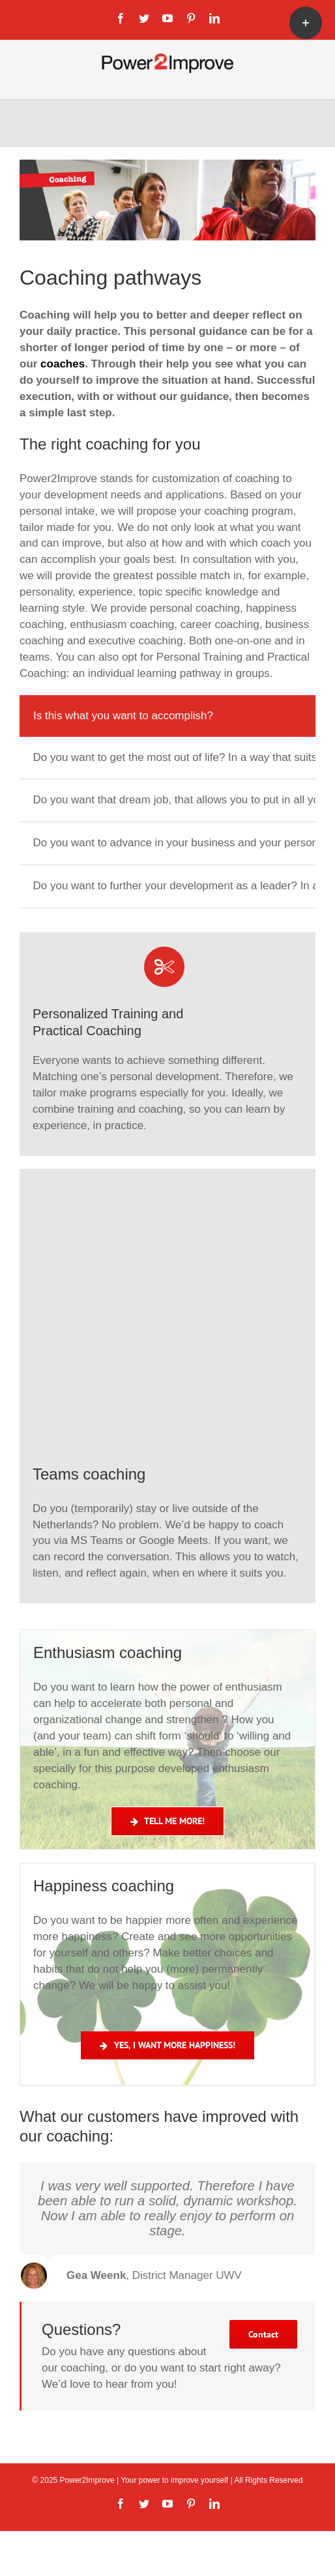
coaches (62, 364)
